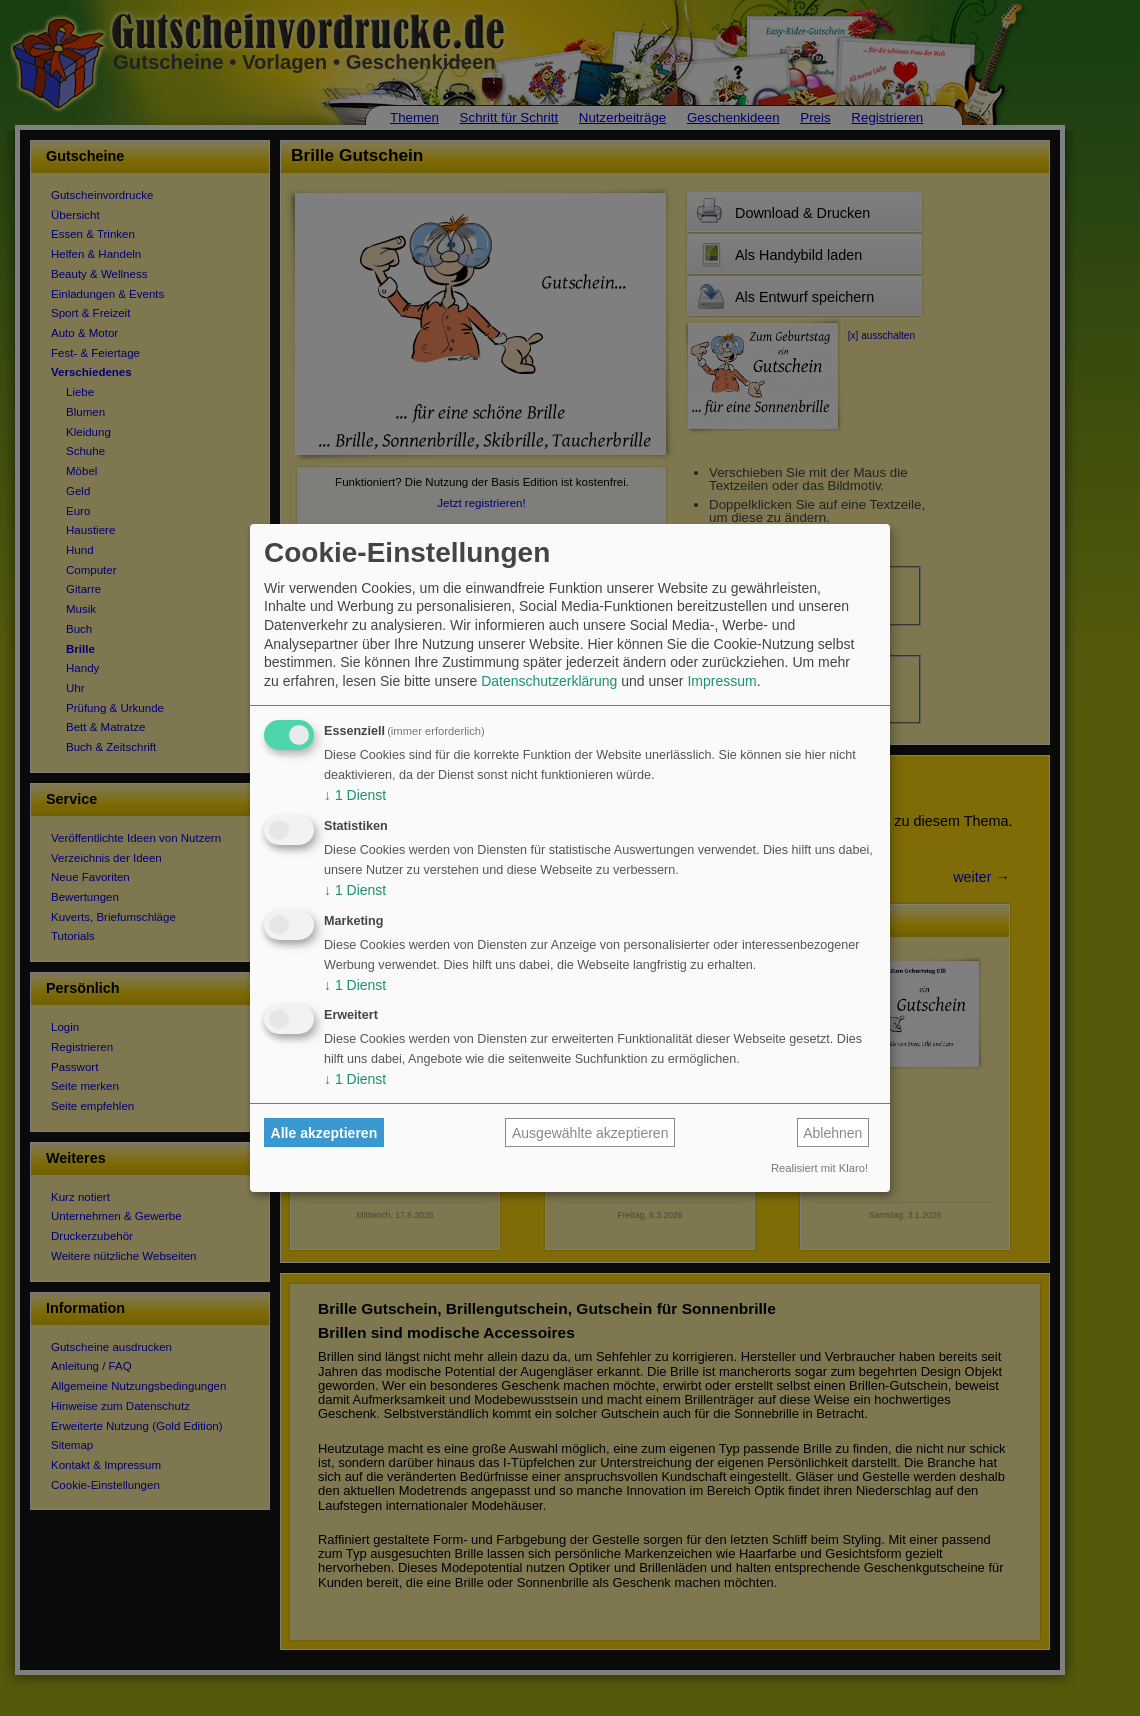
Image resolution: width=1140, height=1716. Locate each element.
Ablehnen (832, 1133)
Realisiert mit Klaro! (819, 1168)
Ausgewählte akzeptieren (590, 1133)
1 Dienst (355, 795)
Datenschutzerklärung (549, 681)
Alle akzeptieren (324, 1133)
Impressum (721, 681)
